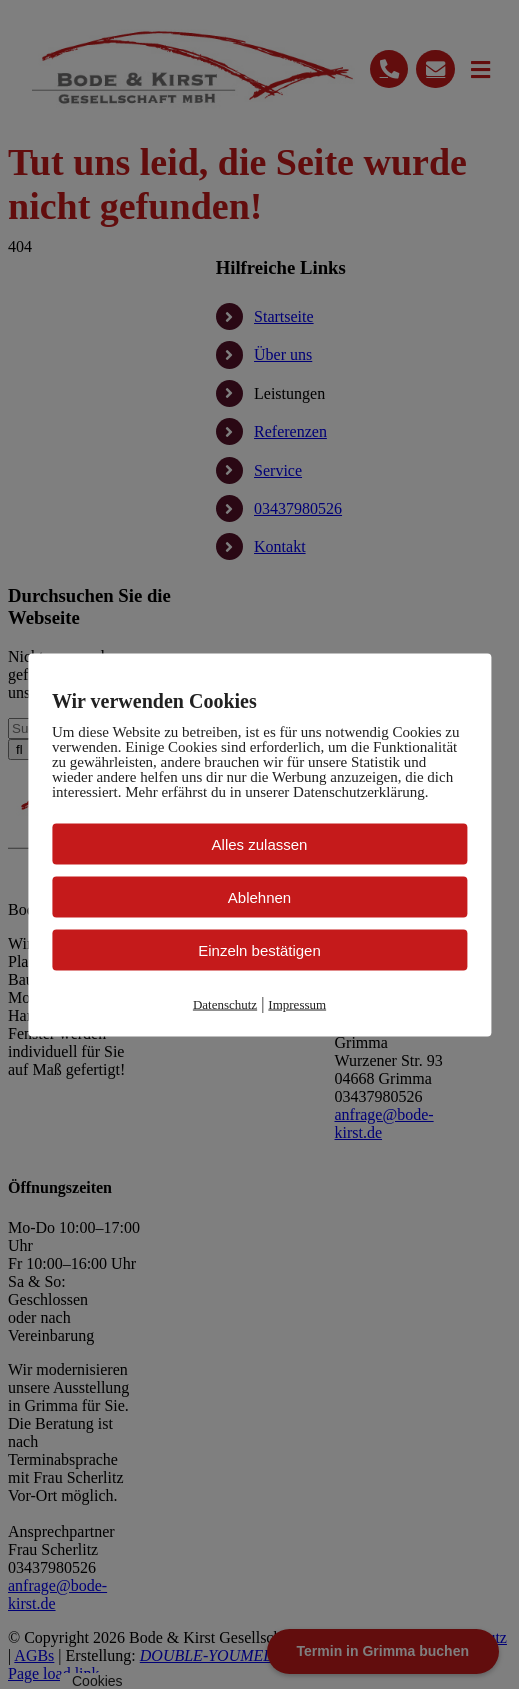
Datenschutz (225, 1003)
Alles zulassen (260, 843)
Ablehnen (259, 896)
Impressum (297, 1003)
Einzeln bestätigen (259, 949)
